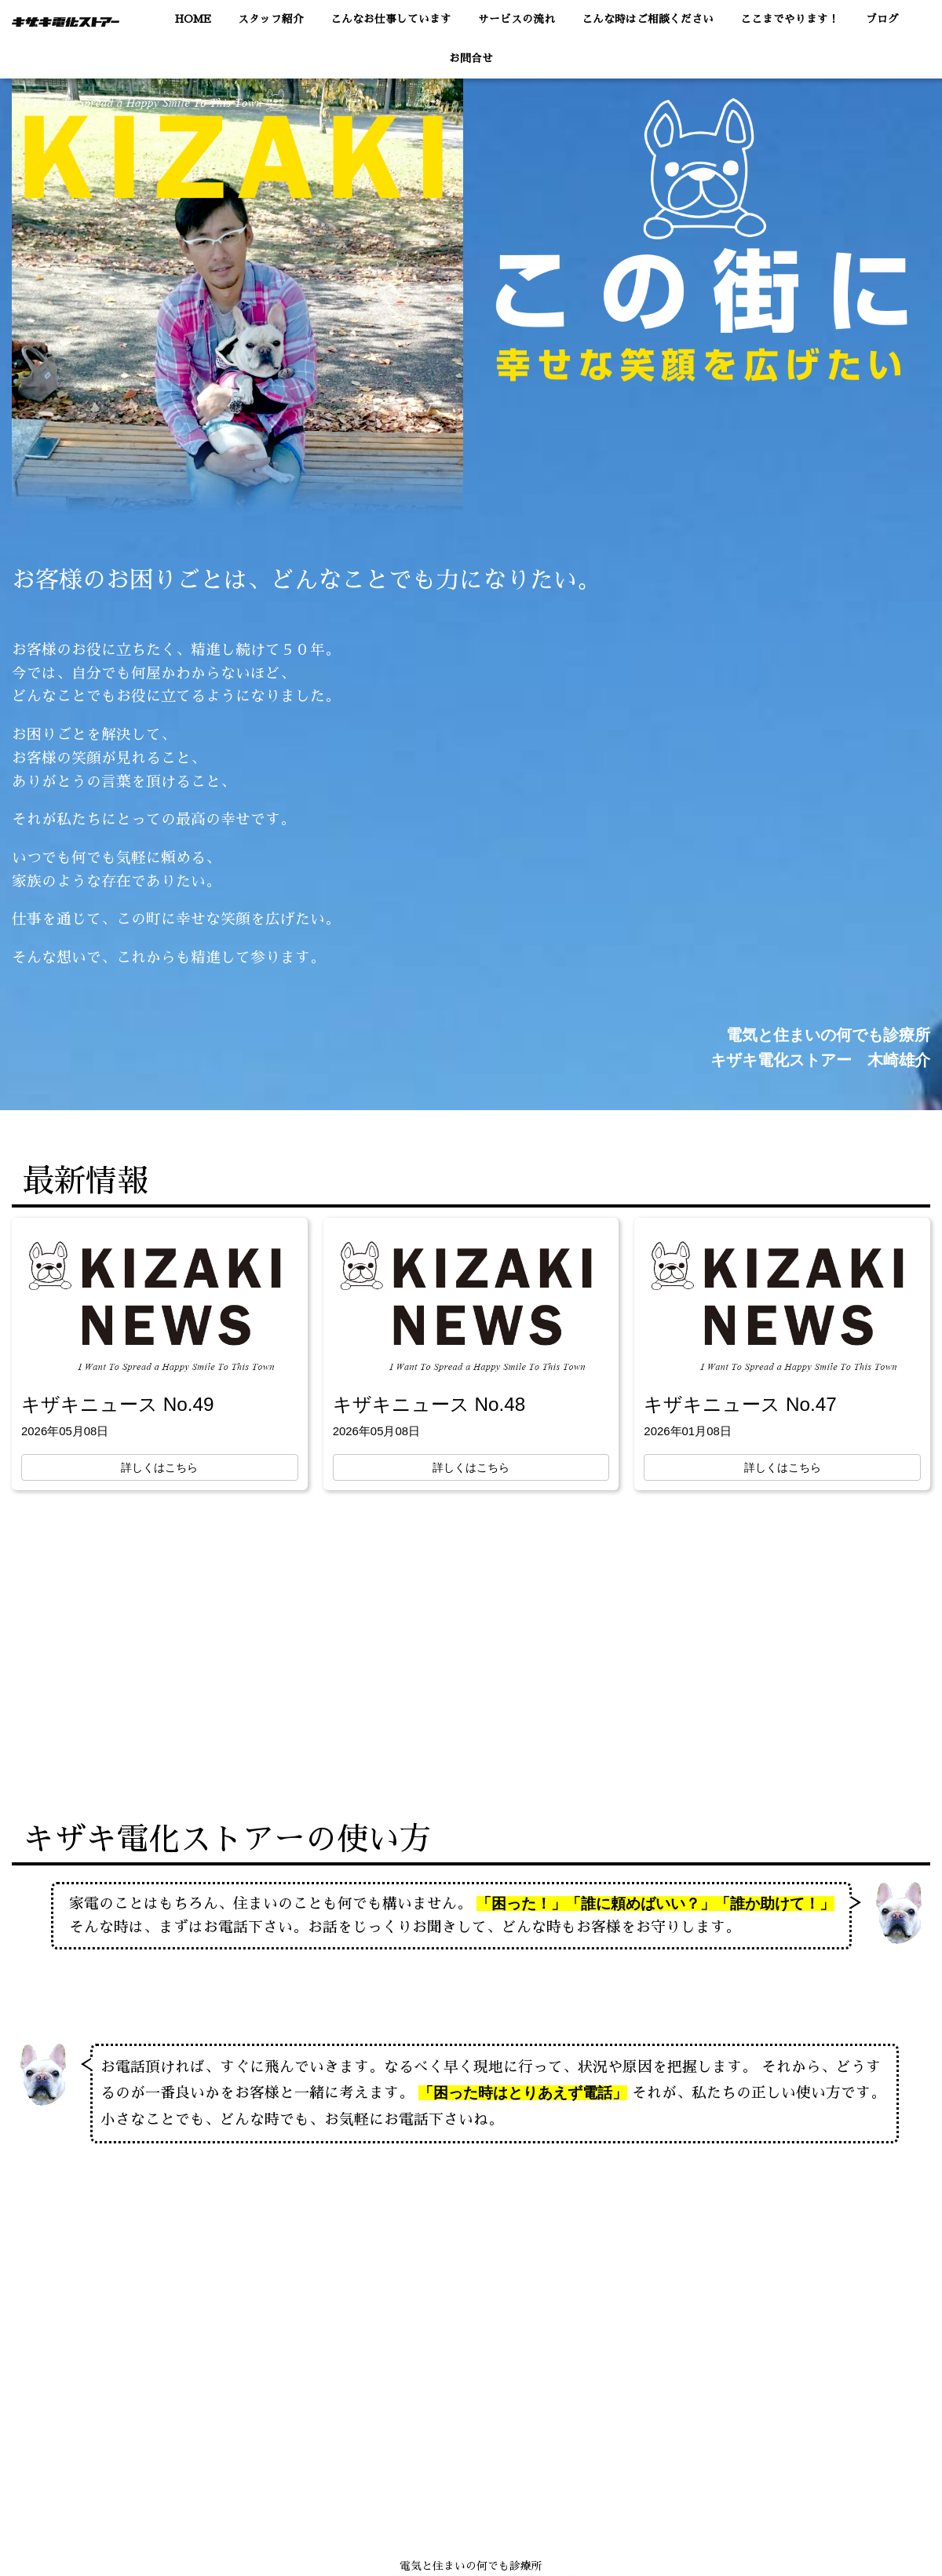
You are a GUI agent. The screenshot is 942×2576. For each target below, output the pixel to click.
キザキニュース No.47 (740, 1404)
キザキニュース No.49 (117, 1404)
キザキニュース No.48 (429, 1404)
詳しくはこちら (159, 1467)
